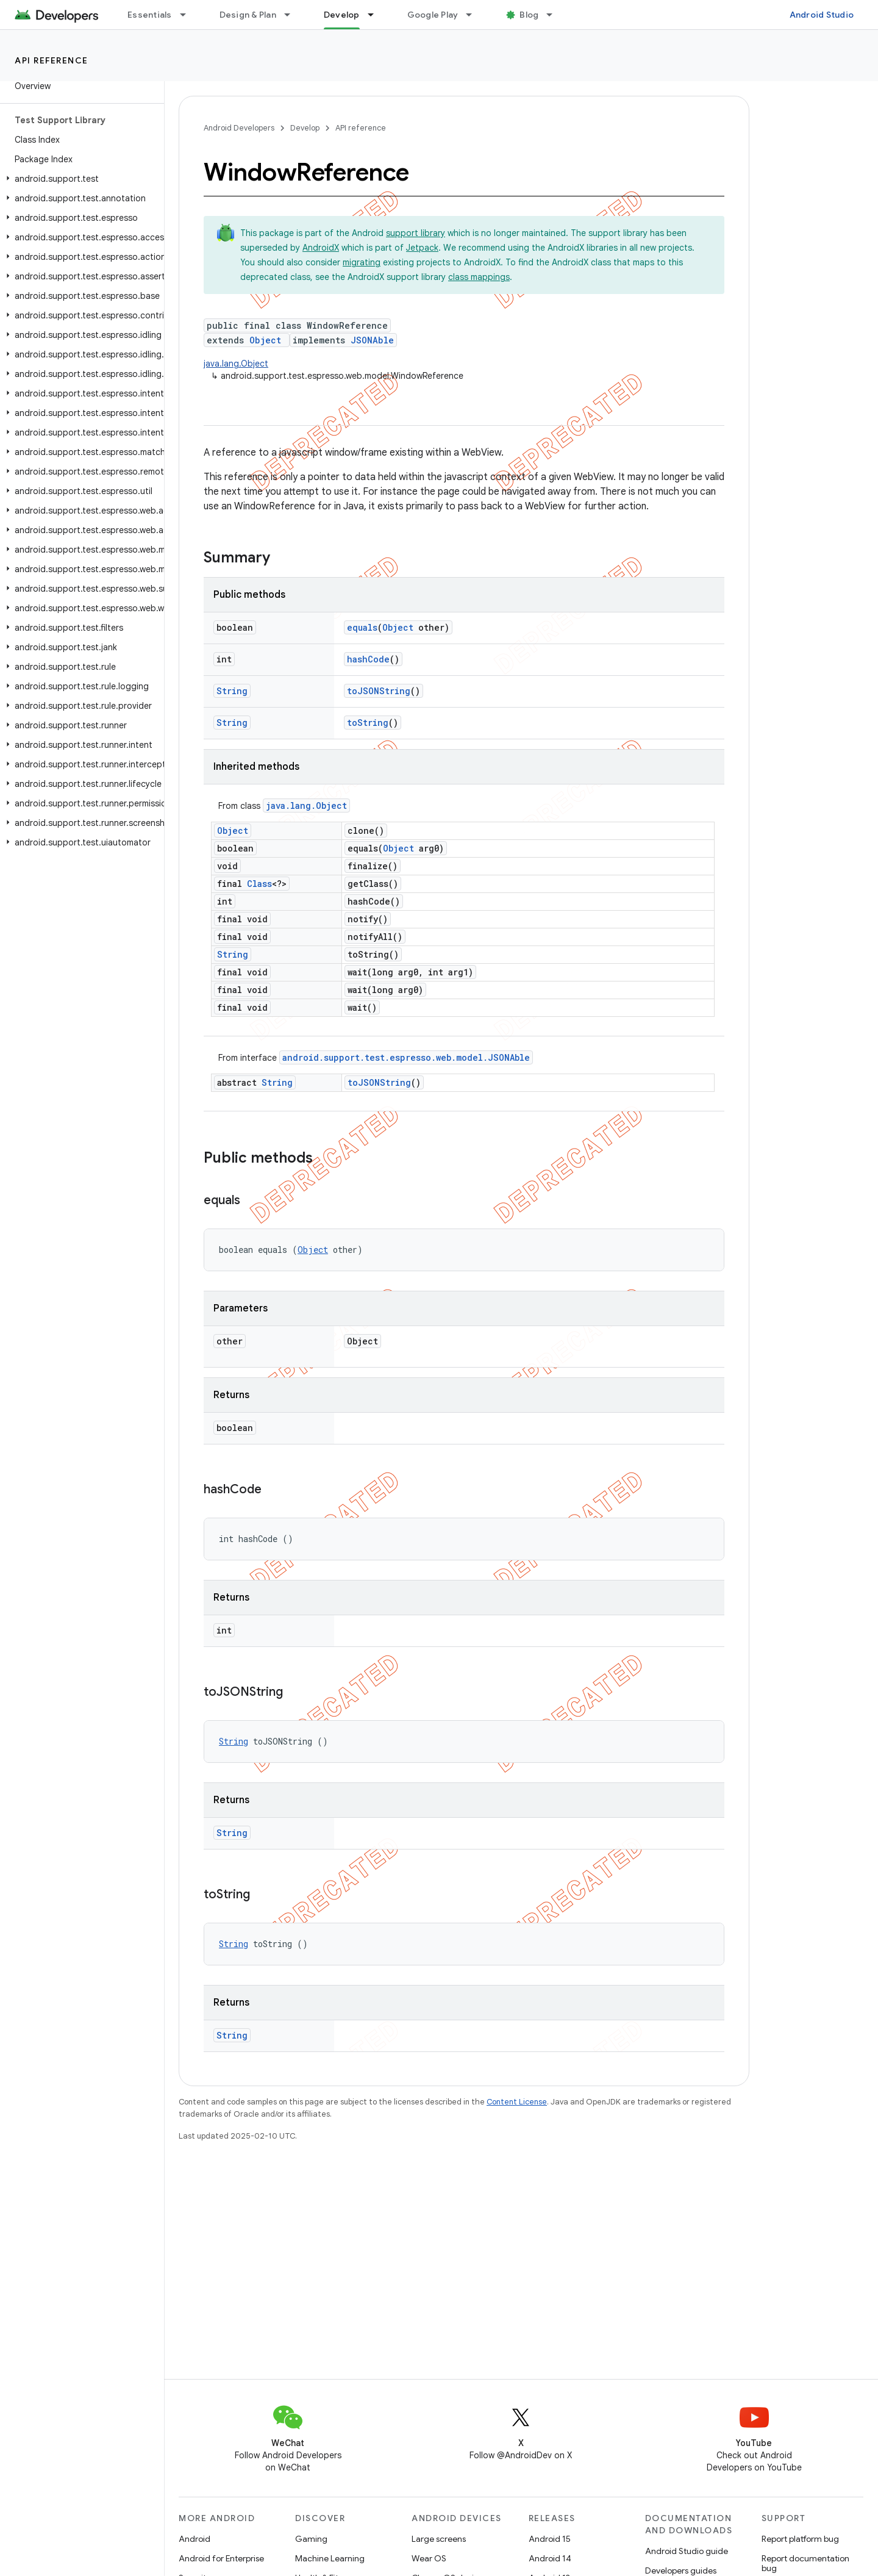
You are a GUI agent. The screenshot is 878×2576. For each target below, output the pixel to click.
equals (362, 627)
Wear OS (429, 2558)
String (232, 691)
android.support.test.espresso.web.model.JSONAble (406, 1057)
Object (265, 340)
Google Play (433, 14)
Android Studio (822, 14)
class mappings (479, 276)
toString (367, 722)
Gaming (311, 2538)
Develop (304, 128)
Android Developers (239, 128)
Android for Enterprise (221, 2558)
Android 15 (550, 2538)
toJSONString (378, 691)
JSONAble (372, 340)
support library (415, 233)
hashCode (368, 659)
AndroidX (320, 247)
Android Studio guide (686, 2551)
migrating (361, 262)
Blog (528, 14)
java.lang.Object (236, 363)
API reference (51, 60)
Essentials (149, 14)
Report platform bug (800, 2538)
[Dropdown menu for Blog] (554, 14)
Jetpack (422, 247)
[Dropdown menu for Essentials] (188, 14)
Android (194, 2538)
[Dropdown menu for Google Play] (474, 14)
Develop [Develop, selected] (342, 14)
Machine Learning (330, 2558)
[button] (79, 178)
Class (259, 883)
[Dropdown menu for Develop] (376, 14)
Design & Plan (248, 14)
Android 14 (550, 2558)
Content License (517, 2102)
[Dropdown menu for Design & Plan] (292, 14)
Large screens (439, 2538)
